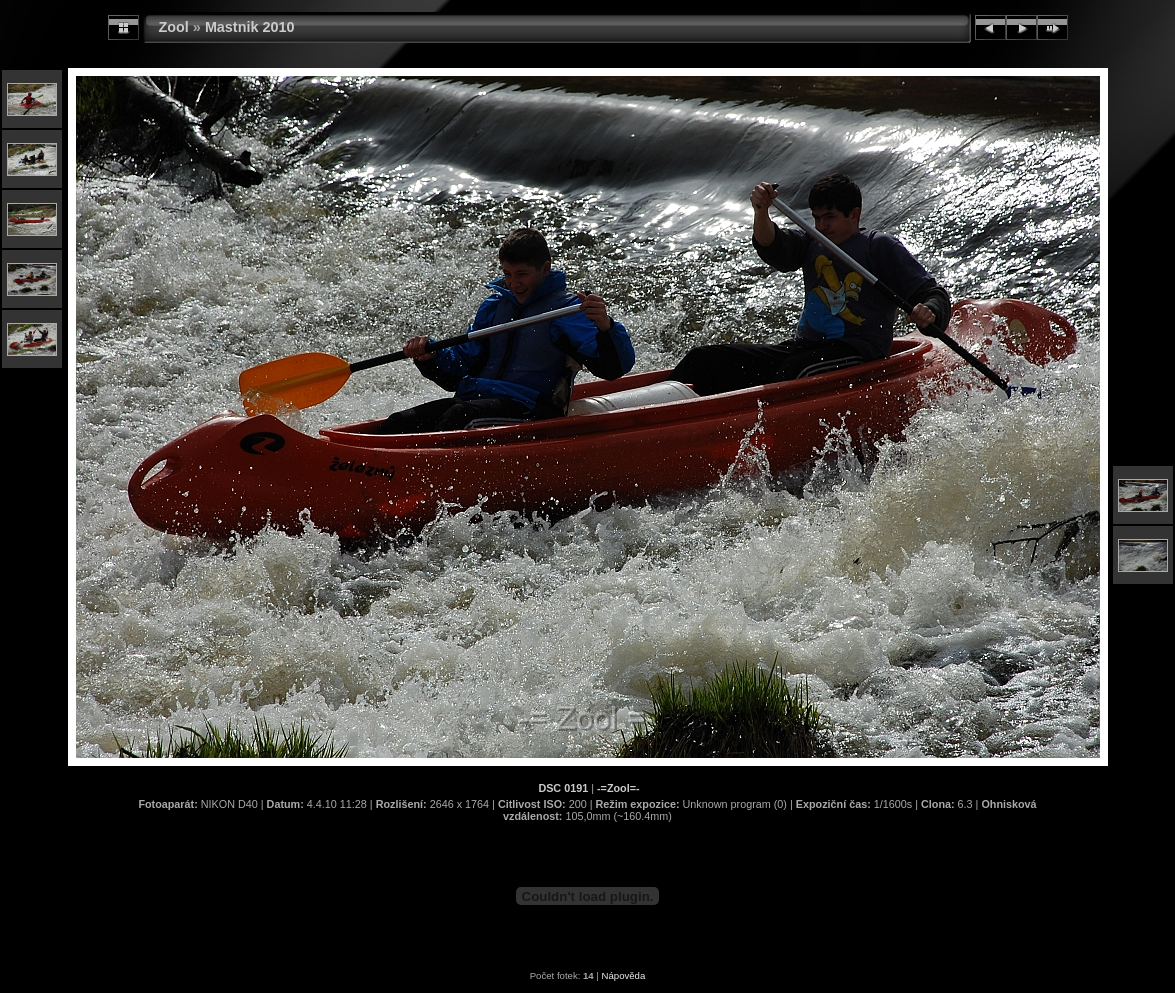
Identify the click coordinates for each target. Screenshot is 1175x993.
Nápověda (624, 975)
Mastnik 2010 (250, 27)
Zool (174, 27)
